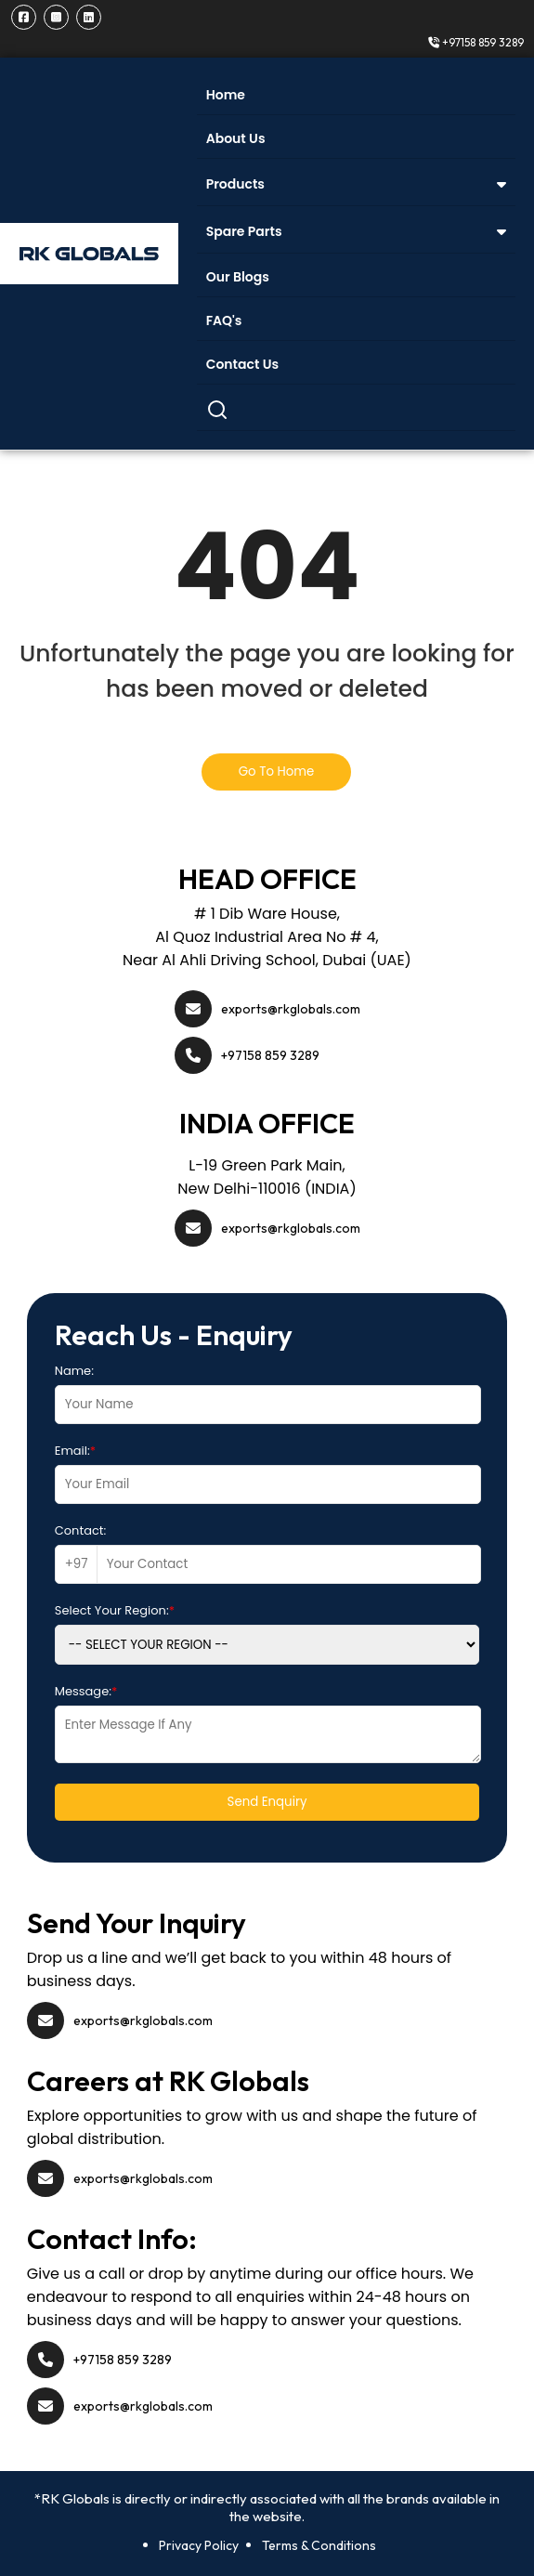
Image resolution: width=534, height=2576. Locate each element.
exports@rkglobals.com (290, 1008)
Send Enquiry (267, 1802)
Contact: (81, 1530)
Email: (75, 1450)
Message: (86, 1691)
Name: (74, 1371)
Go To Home (277, 771)
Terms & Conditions (319, 2545)
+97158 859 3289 (476, 42)
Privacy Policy (199, 2545)
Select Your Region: (115, 1610)
